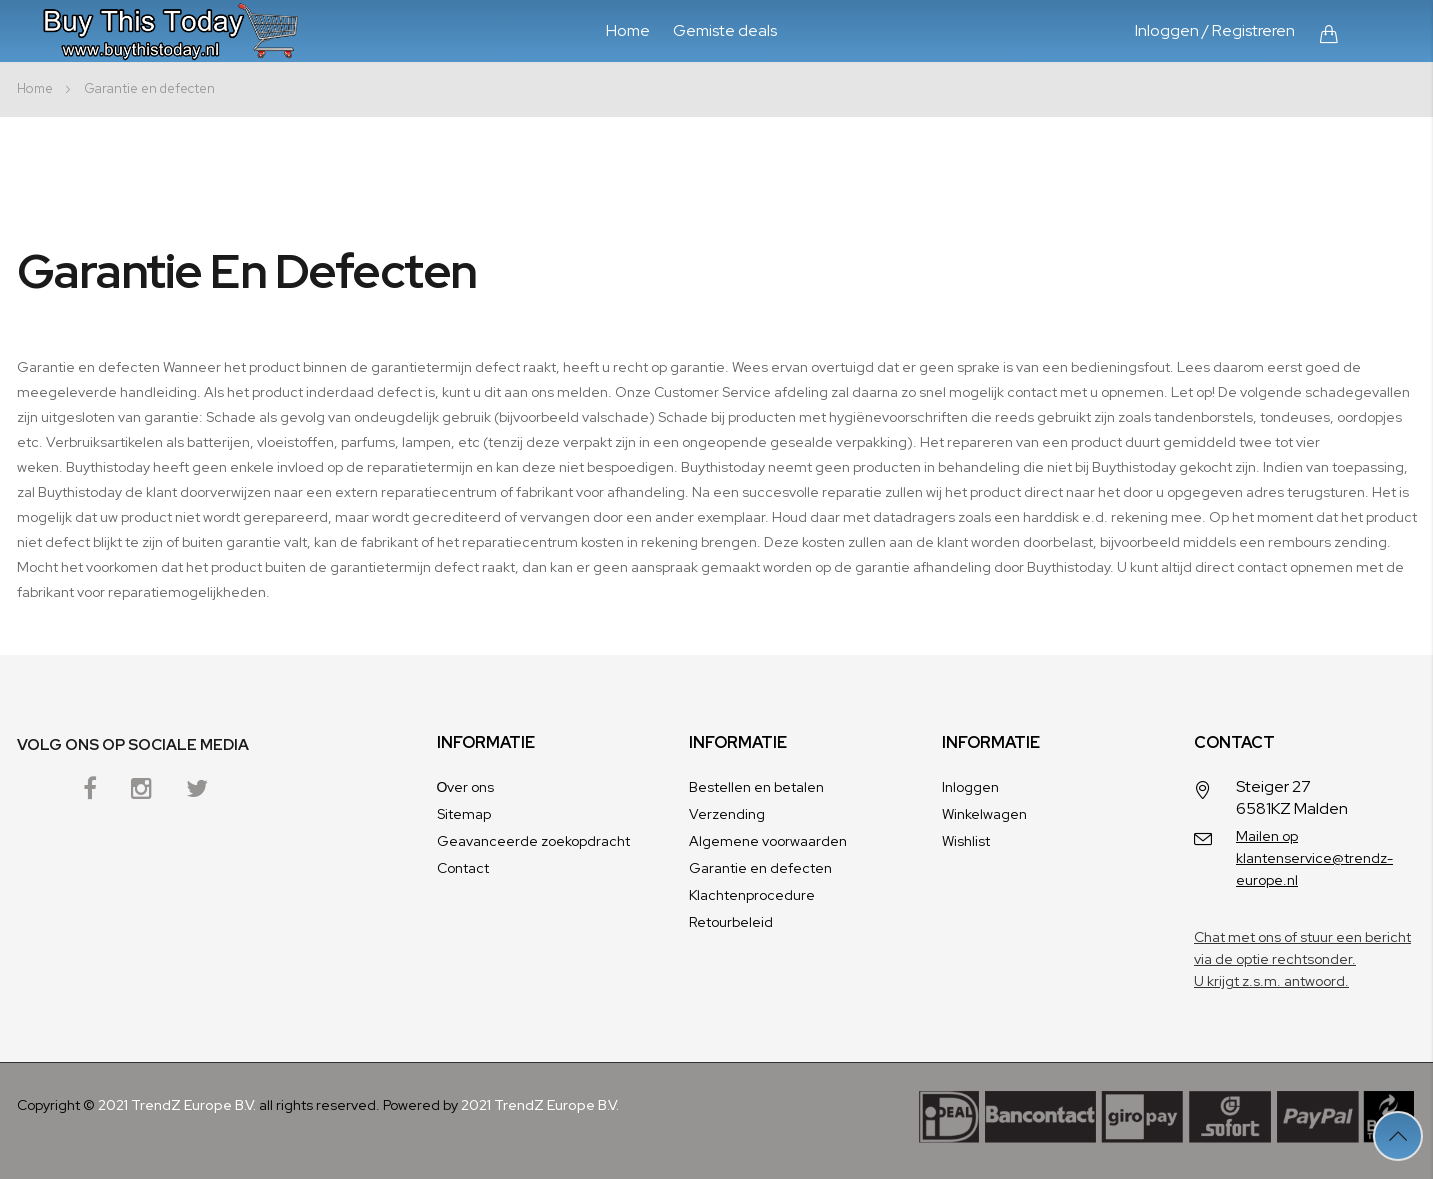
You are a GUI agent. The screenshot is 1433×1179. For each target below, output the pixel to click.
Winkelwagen (984, 814)
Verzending (727, 814)
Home (628, 30)
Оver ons (466, 787)
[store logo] (175, 31)
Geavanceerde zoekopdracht (533, 841)
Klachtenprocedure (752, 895)
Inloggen (1167, 30)
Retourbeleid (731, 922)
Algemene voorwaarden (768, 841)
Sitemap (464, 814)
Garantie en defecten (760, 868)
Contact (463, 868)
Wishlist (966, 841)
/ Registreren (1248, 30)
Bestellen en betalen (756, 787)
